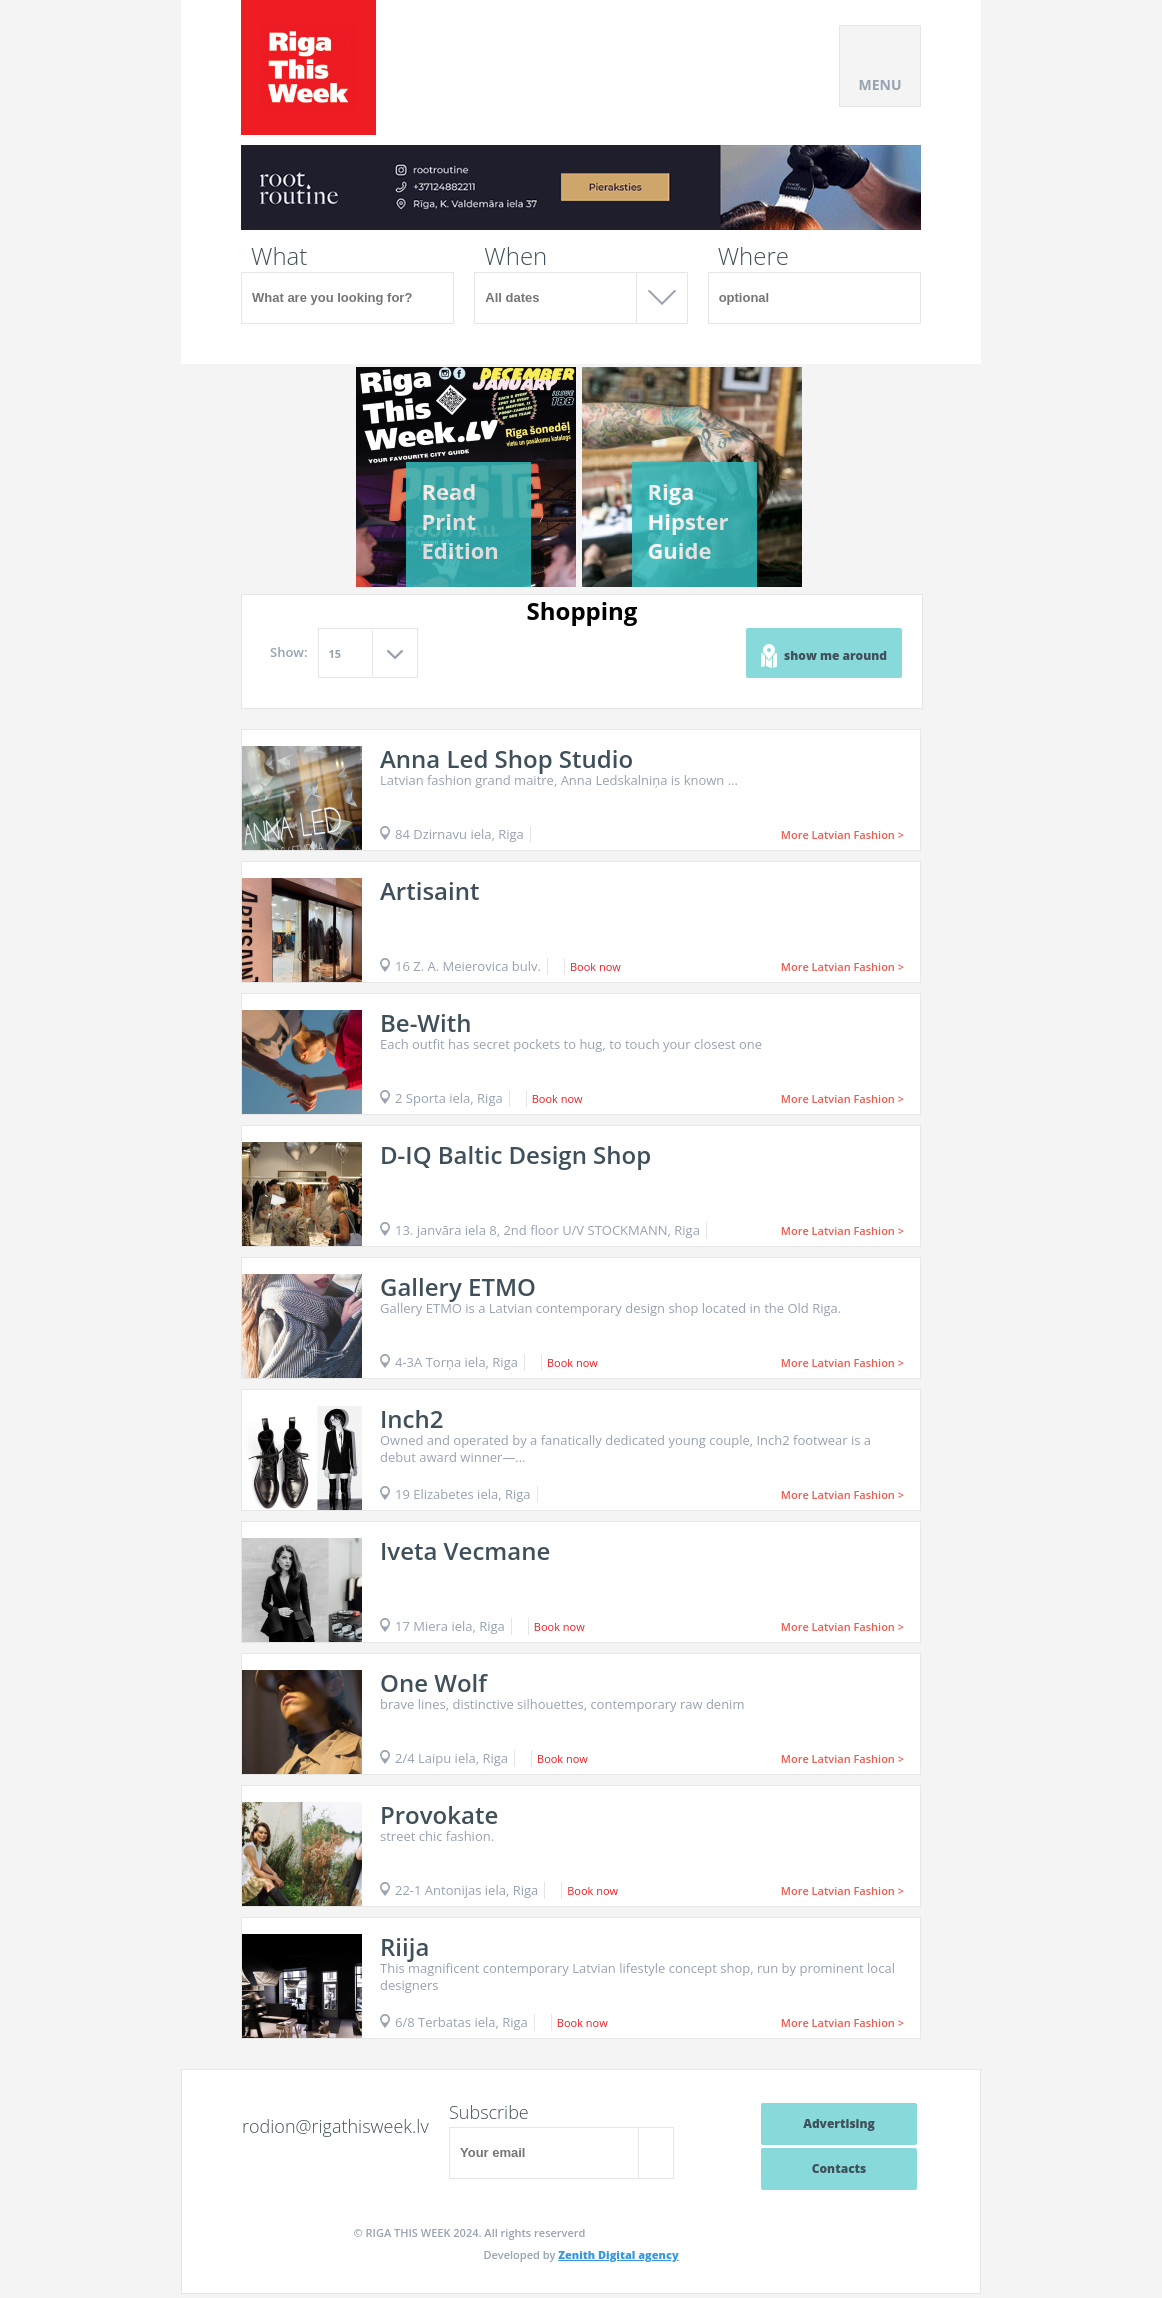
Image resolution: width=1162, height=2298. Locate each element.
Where (753, 256)
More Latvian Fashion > (842, 834)
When (515, 256)
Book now (595, 966)
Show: (289, 652)
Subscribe (489, 2112)
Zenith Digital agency (618, 2254)
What (279, 256)
